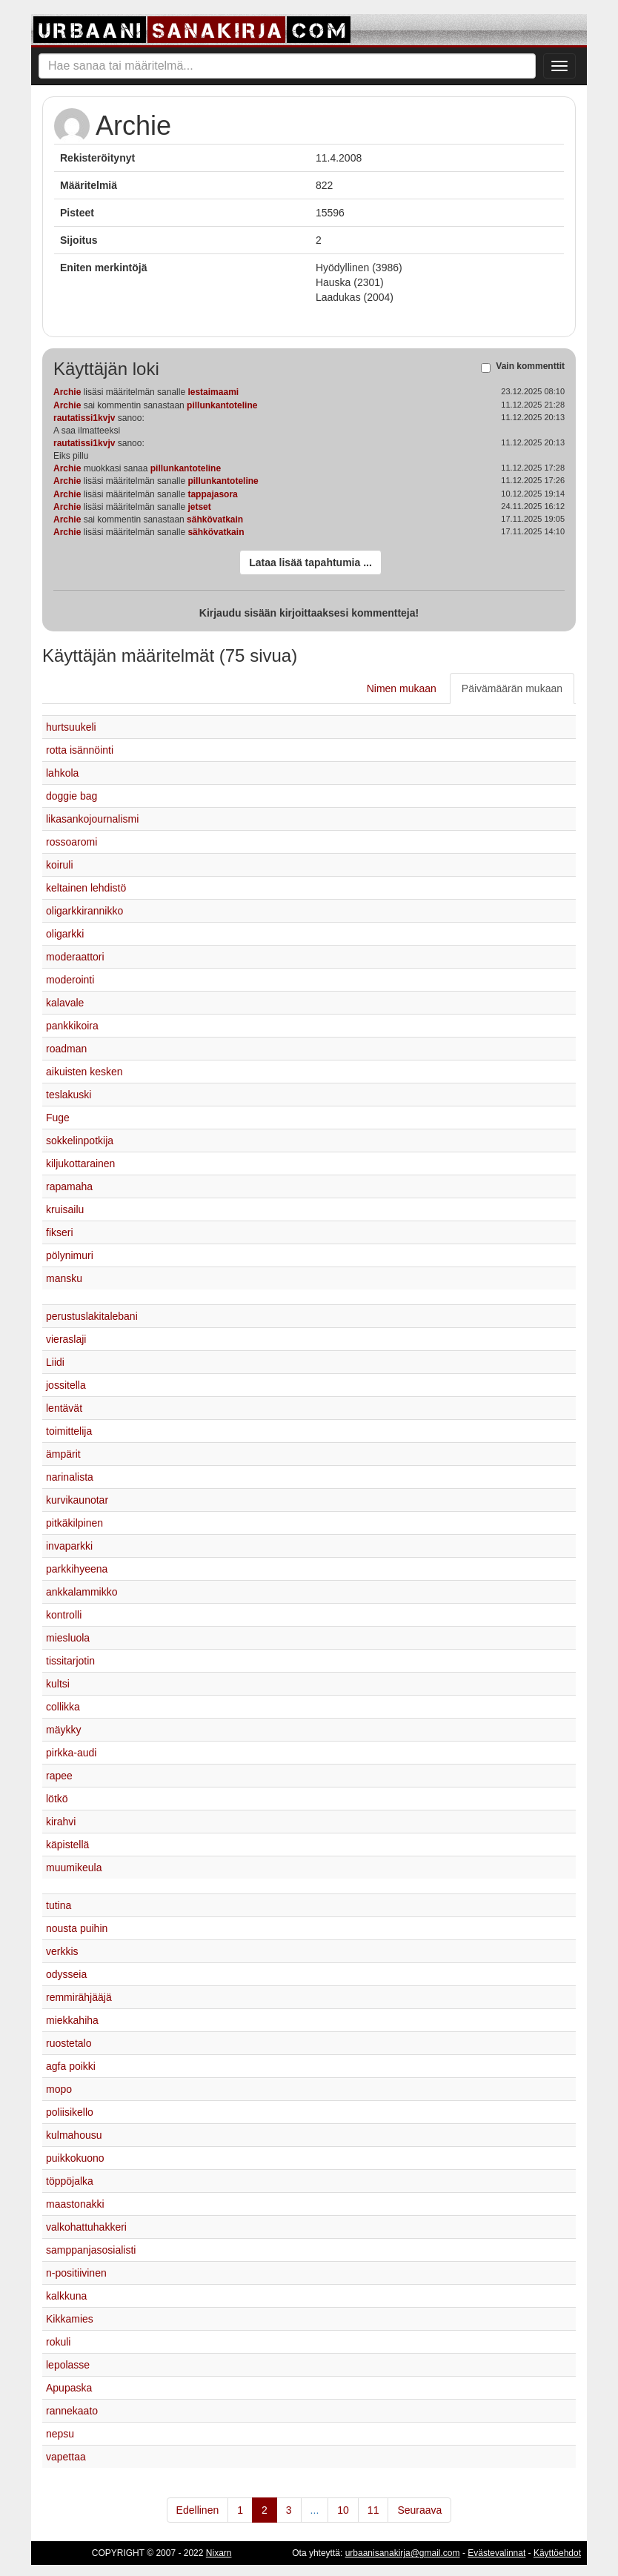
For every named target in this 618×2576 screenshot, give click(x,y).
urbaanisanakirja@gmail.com (402, 2553)
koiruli (59, 865)
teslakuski (68, 1095)
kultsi (58, 1684)
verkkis (62, 1951)
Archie (67, 392)
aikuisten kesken (84, 1072)
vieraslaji (66, 1339)
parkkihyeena (76, 1569)
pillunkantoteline (222, 405)
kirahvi (61, 1822)
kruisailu (65, 1209)
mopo (59, 2089)
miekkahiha (72, 2020)
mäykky (63, 1730)
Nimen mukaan (401, 688)
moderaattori (75, 957)
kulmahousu (74, 2135)
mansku (64, 1278)
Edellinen (197, 2510)
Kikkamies (69, 2319)
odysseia (66, 1974)
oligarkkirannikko (84, 911)
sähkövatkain (215, 519)
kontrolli (64, 1615)
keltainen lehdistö (86, 888)
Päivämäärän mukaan (512, 688)
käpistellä (67, 1844)
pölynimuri (69, 1255)
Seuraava (419, 2510)
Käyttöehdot (557, 2553)
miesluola (68, 1638)
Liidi (55, 1362)
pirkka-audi (71, 1753)
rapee (59, 1776)
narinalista (69, 1477)
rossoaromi (71, 842)
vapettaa (66, 2457)
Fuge (58, 1117)
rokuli (58, 2342)
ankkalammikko (81, 1592)
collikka (63, 1707)
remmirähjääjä (79, 1997)
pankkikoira (72, 1026)
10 (343, 2510)
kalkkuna (66, 2296)
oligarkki (65, 934)
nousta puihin (76, 1928)
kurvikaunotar (77, 1500)
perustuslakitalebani (92, 1316)
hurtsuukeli (71, 727)
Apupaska (69, 2388)
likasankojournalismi (92, 819)
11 (373, 2510)
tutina (58, 1905)
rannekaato (72, 2411)
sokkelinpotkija (79, 1140)
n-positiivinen (76, 2273)
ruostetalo (68, 2043)
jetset (198, 507)
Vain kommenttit (530, 367)
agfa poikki (71, 2066)
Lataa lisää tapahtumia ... (310, 562)
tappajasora (212, 494)
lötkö (57, 1799)
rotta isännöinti (79, 750)
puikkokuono (75, 2158)
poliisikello (69, 2112)
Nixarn (219, 2553)
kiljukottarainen (80, 1163)
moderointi (70, 980)
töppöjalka (69, 2181)
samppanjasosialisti (91, 2250)
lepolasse (68, 2365)
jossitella (66, 1385)
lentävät (64, 1408)
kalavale (65, 1003)
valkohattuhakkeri (86, 2227)
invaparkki (69, 1546)
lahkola (62, 773)
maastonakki (75, 2204)
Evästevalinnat (496, 2553)
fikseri (59, 1232)
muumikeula (74, 1867)
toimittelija (69, 1431)
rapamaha (69, 1186)
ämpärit (63, 1454)
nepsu (60, 2434)
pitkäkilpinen (74, 1523)
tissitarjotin (70, 1661)
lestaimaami (213, 392)
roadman (66, 1049)
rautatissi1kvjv (84, 418)
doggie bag (71, 796)
